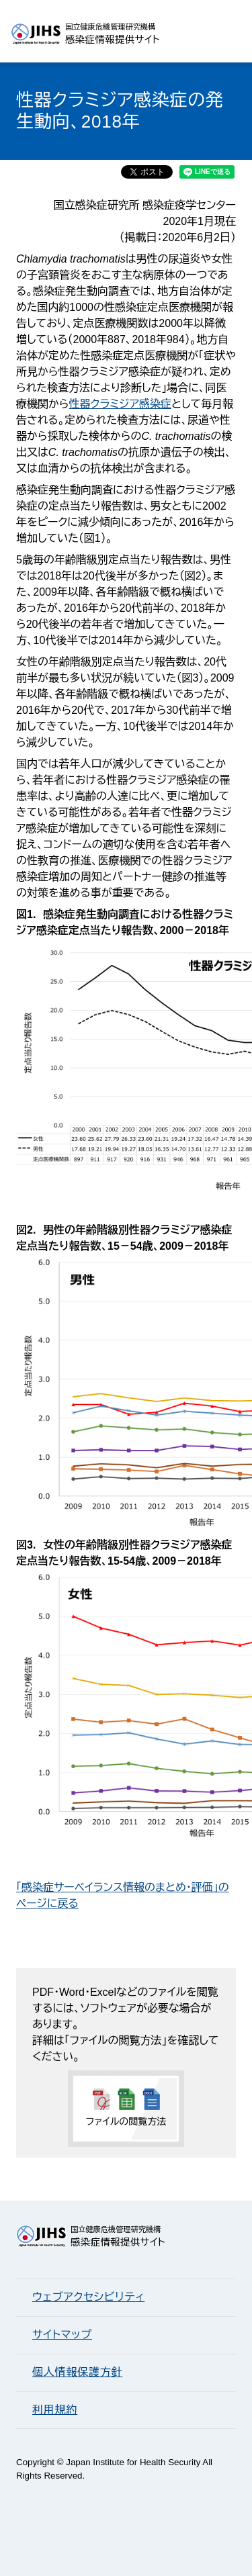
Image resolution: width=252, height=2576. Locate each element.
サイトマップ (62, 2334)
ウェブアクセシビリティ (88, 2297)
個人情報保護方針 (77, 2372)
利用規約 (54, 2410)
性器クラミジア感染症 (120, 404)
